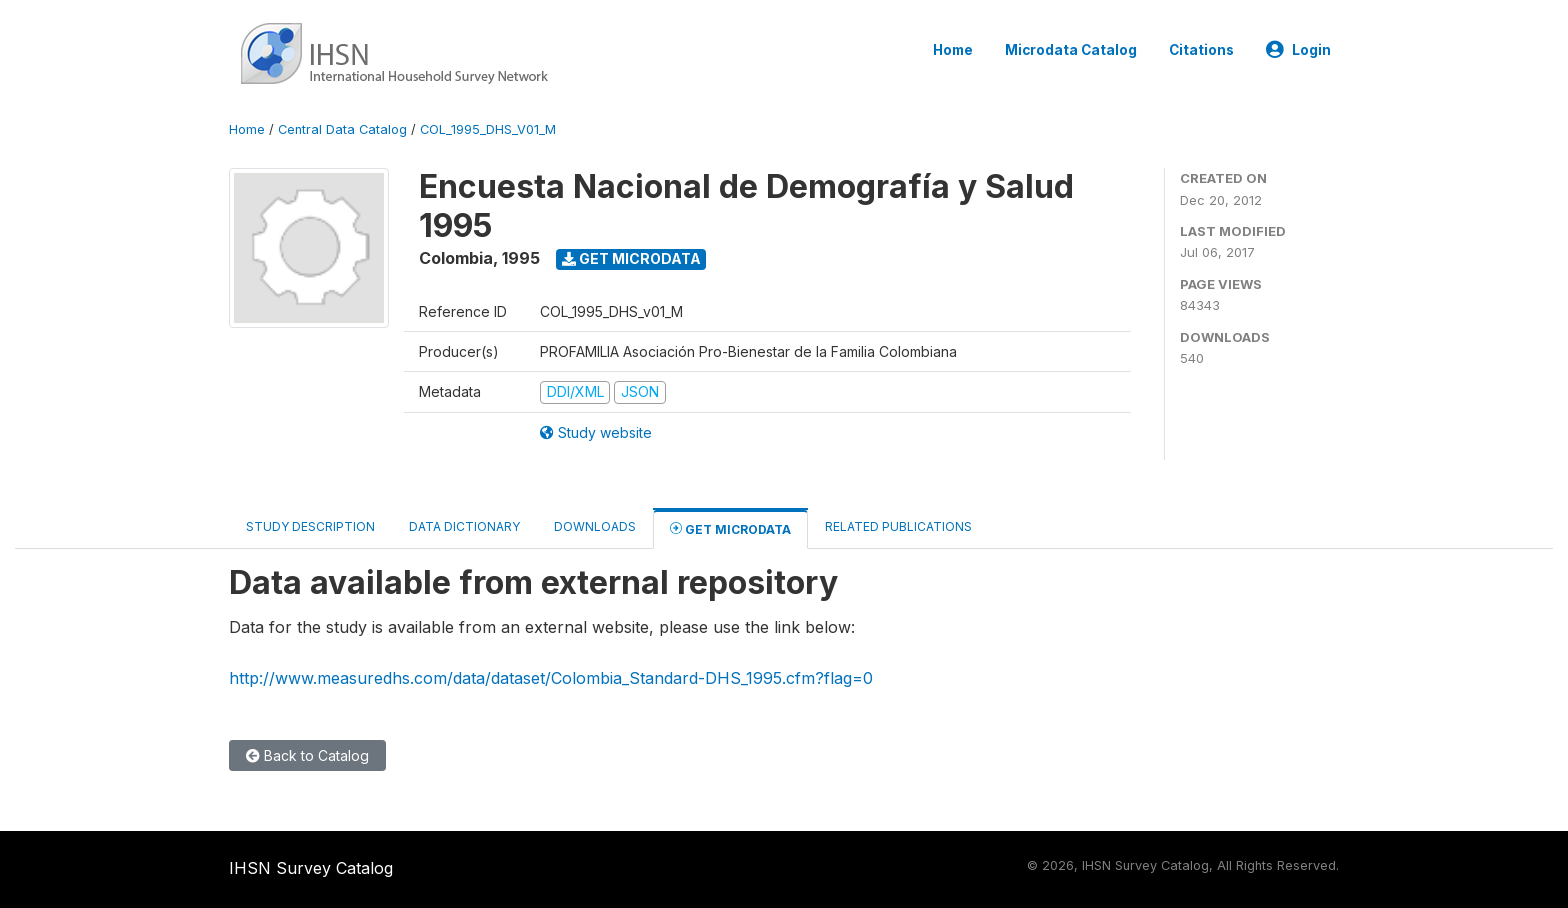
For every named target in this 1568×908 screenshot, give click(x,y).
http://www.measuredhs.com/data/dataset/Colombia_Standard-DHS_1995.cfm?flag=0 (551, 678)
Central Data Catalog (342, 129)
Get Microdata (631, 258)
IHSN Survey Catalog (311, 868)
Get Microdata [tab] (730, 528)
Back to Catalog (307, 755)
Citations (1201, 50)
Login (1298, 50)
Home (953, 50)
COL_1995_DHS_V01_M (488, 129)
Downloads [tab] (595, 526)
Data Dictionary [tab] (464, 526)
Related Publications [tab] (898, 526)
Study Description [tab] (310, 526)
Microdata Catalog (1071, 50)
